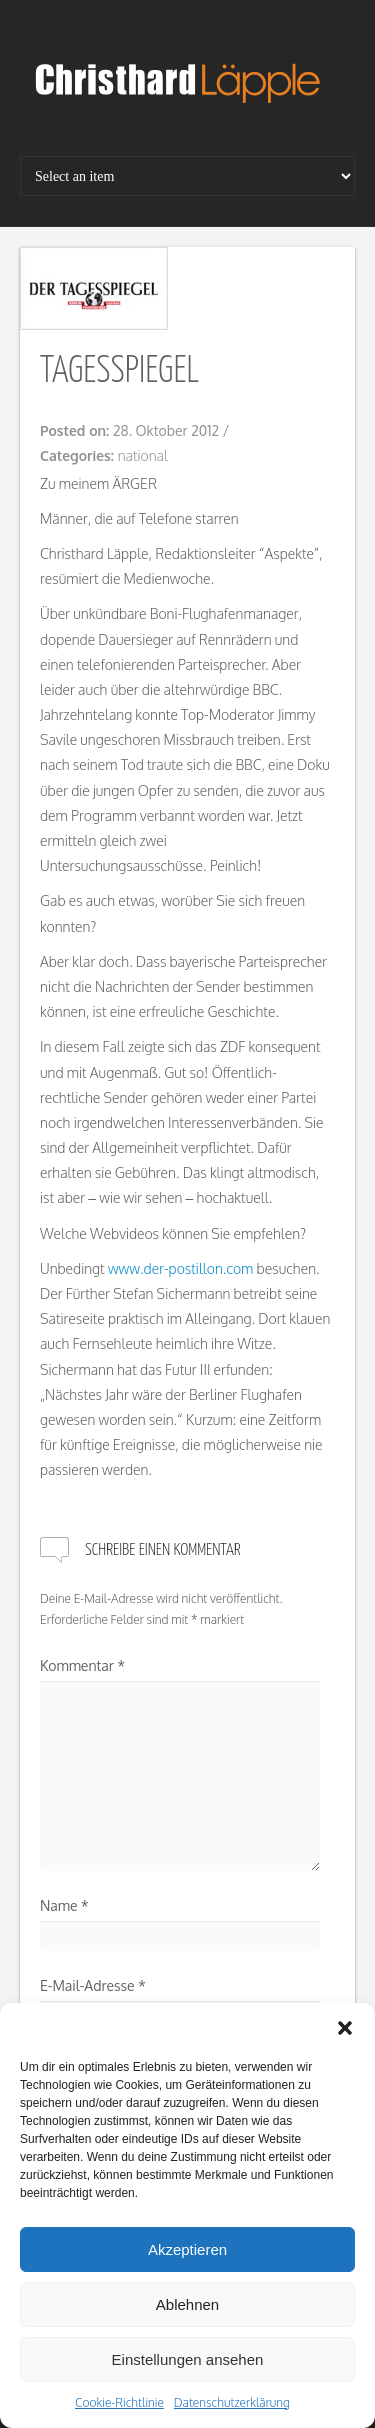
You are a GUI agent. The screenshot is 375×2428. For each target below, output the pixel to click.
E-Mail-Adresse (93, 1985)
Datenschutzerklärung (232, 2402)
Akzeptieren (187, 2249)
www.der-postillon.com (181, 1268)
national (143, 455)
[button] (345, 2028)
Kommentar (82, 1665)
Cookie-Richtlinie (119, 2402)
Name (64, 1905)
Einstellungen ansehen (188, 2359)
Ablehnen (187, 2304)
